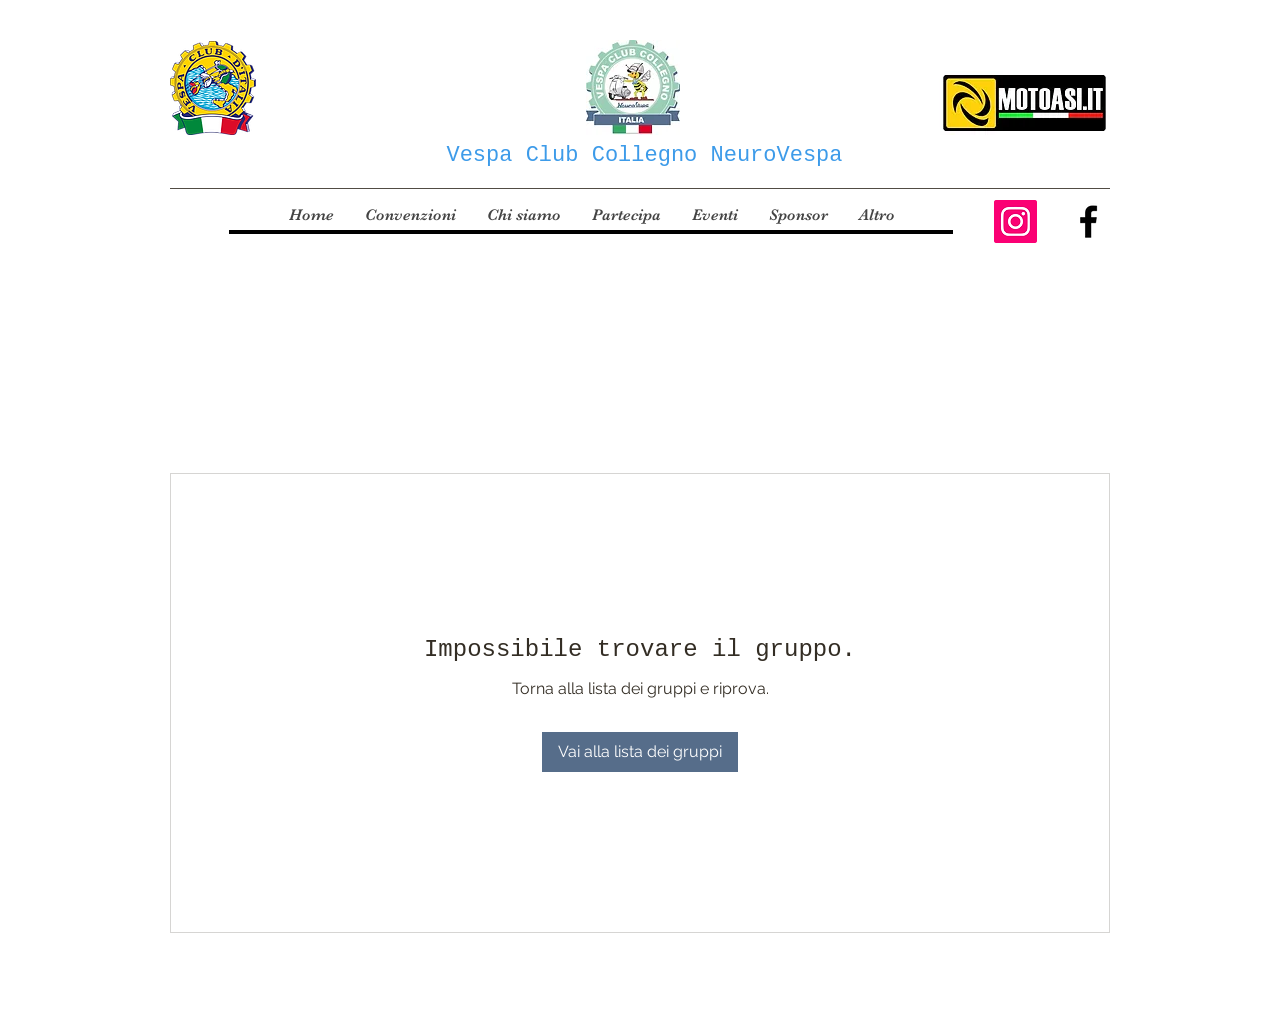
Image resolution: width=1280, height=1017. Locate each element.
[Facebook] (1088, 221)
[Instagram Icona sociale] (1015, 221)
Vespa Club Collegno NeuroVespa (644, 155)
